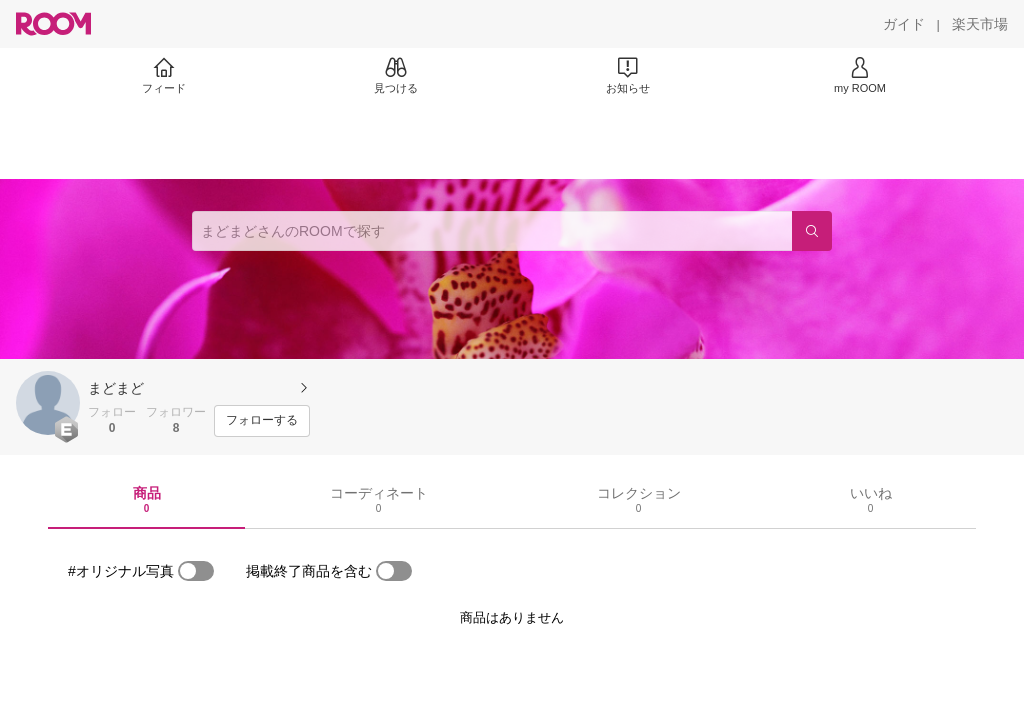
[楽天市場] (980, 24)
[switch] (196, 571)
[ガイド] (904, 24)
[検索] (812, 231)
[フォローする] (262, 421)
